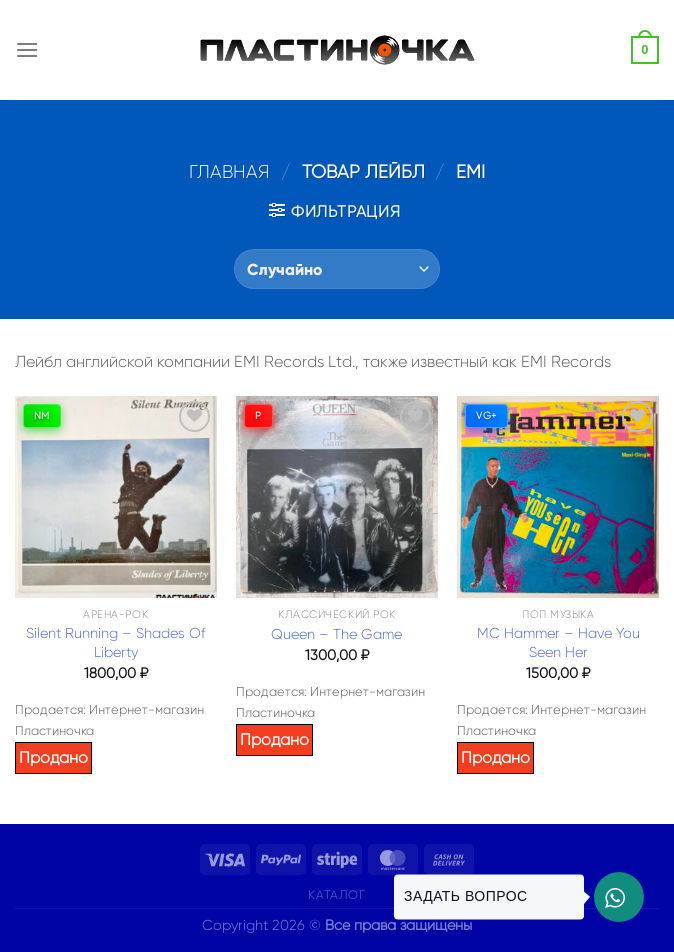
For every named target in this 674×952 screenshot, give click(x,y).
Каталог (336, 895)
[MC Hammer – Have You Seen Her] (558, 497)
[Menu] (27, 49)
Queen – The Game (336, 634)
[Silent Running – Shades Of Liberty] (116, 497)
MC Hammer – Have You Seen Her (558, 642)
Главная (229, 171)
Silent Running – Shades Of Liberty (116, 642)
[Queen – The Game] (337, 497)
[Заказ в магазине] (336, 269)
